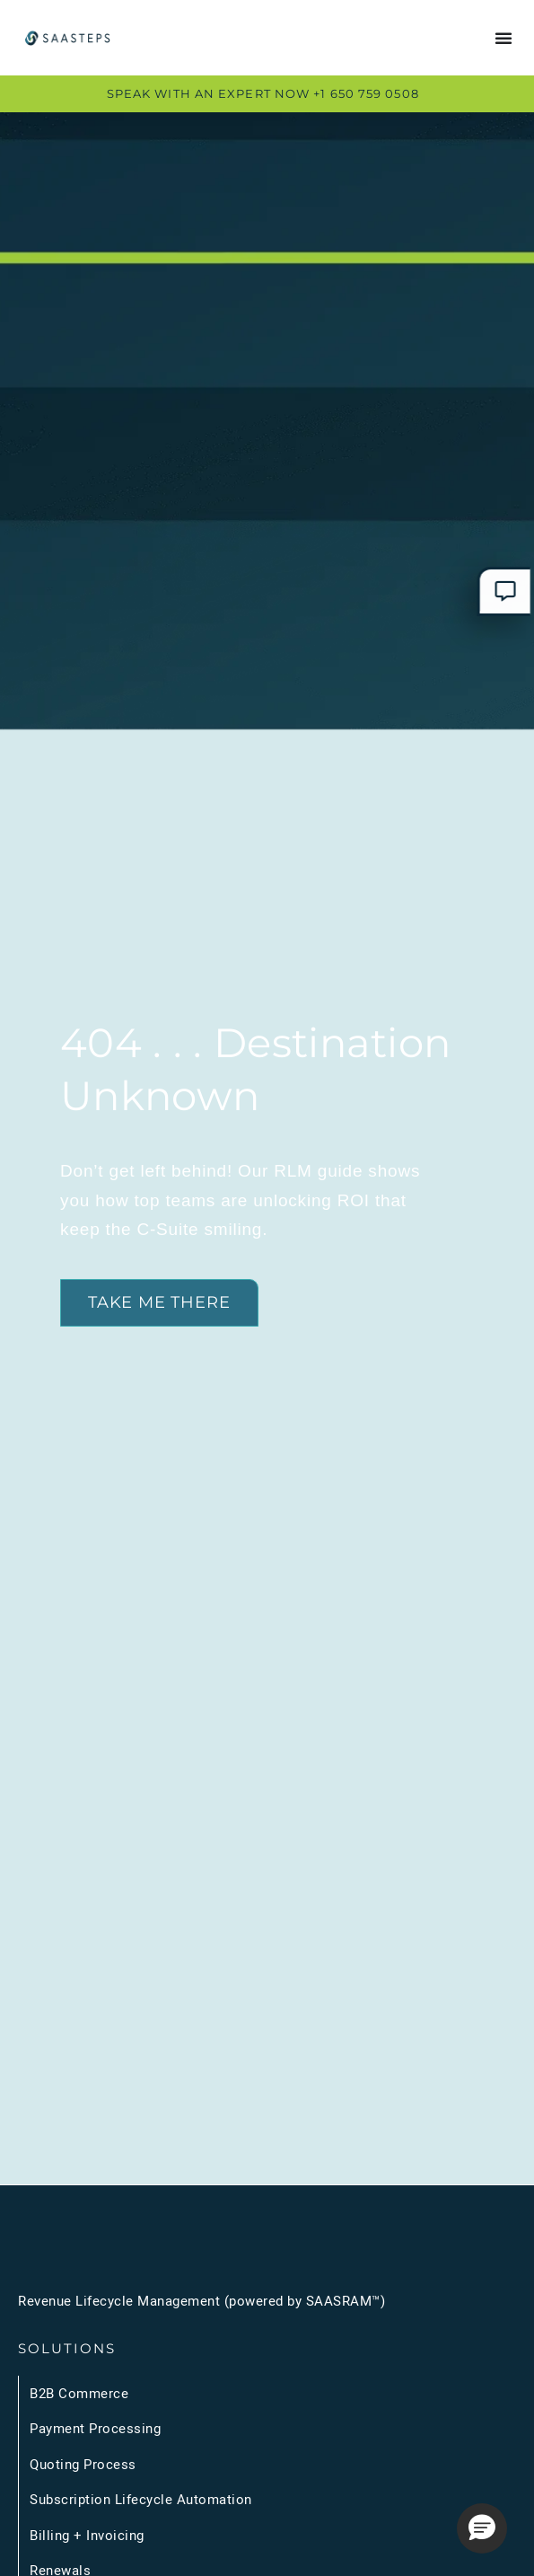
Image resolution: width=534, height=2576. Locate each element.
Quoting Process (83, 2464)
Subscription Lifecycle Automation (141, 2499)
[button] (482, 2528)
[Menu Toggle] (503, 38)
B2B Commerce (79, 2393)
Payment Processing (95, 2428)
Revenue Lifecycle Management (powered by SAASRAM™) (201, 2300)
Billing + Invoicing (87, 2535)
